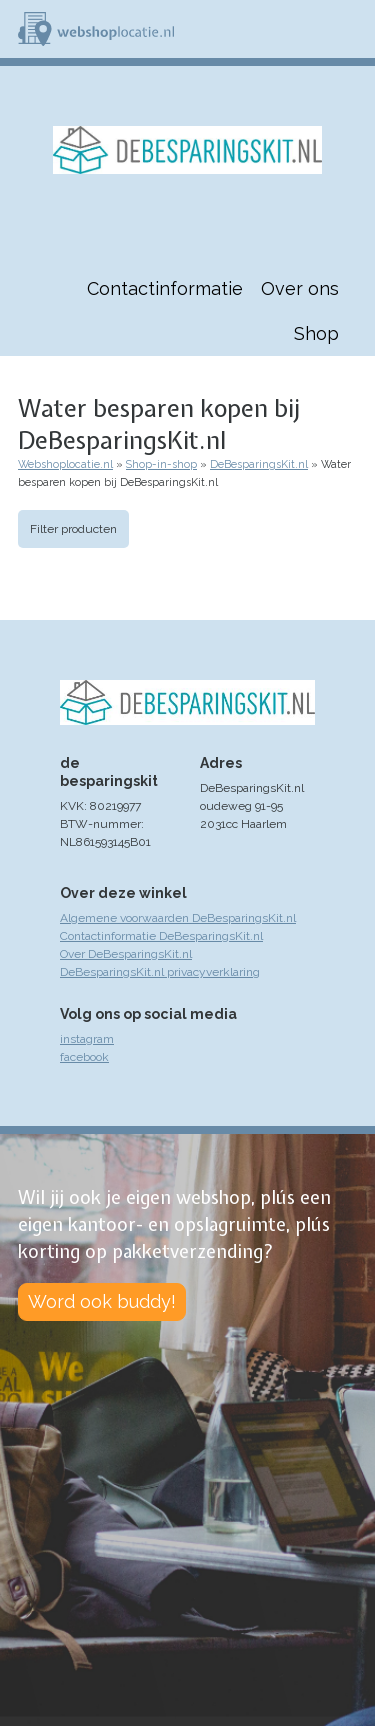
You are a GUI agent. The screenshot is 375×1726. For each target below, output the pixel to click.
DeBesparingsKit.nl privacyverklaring (160, 972)
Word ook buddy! (102, 1301)
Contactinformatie (165, 288)
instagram (87, 1039)
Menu (351, 29)
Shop (316, 333)
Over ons (300, 288)
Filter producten (73, 529)
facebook (84, 1057)
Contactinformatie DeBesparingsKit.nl (161, 936)
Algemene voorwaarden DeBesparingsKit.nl (178, 918)
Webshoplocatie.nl (65, 464)
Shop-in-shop (161, 464)
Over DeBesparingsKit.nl (126, 954)
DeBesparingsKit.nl (259, 464)
